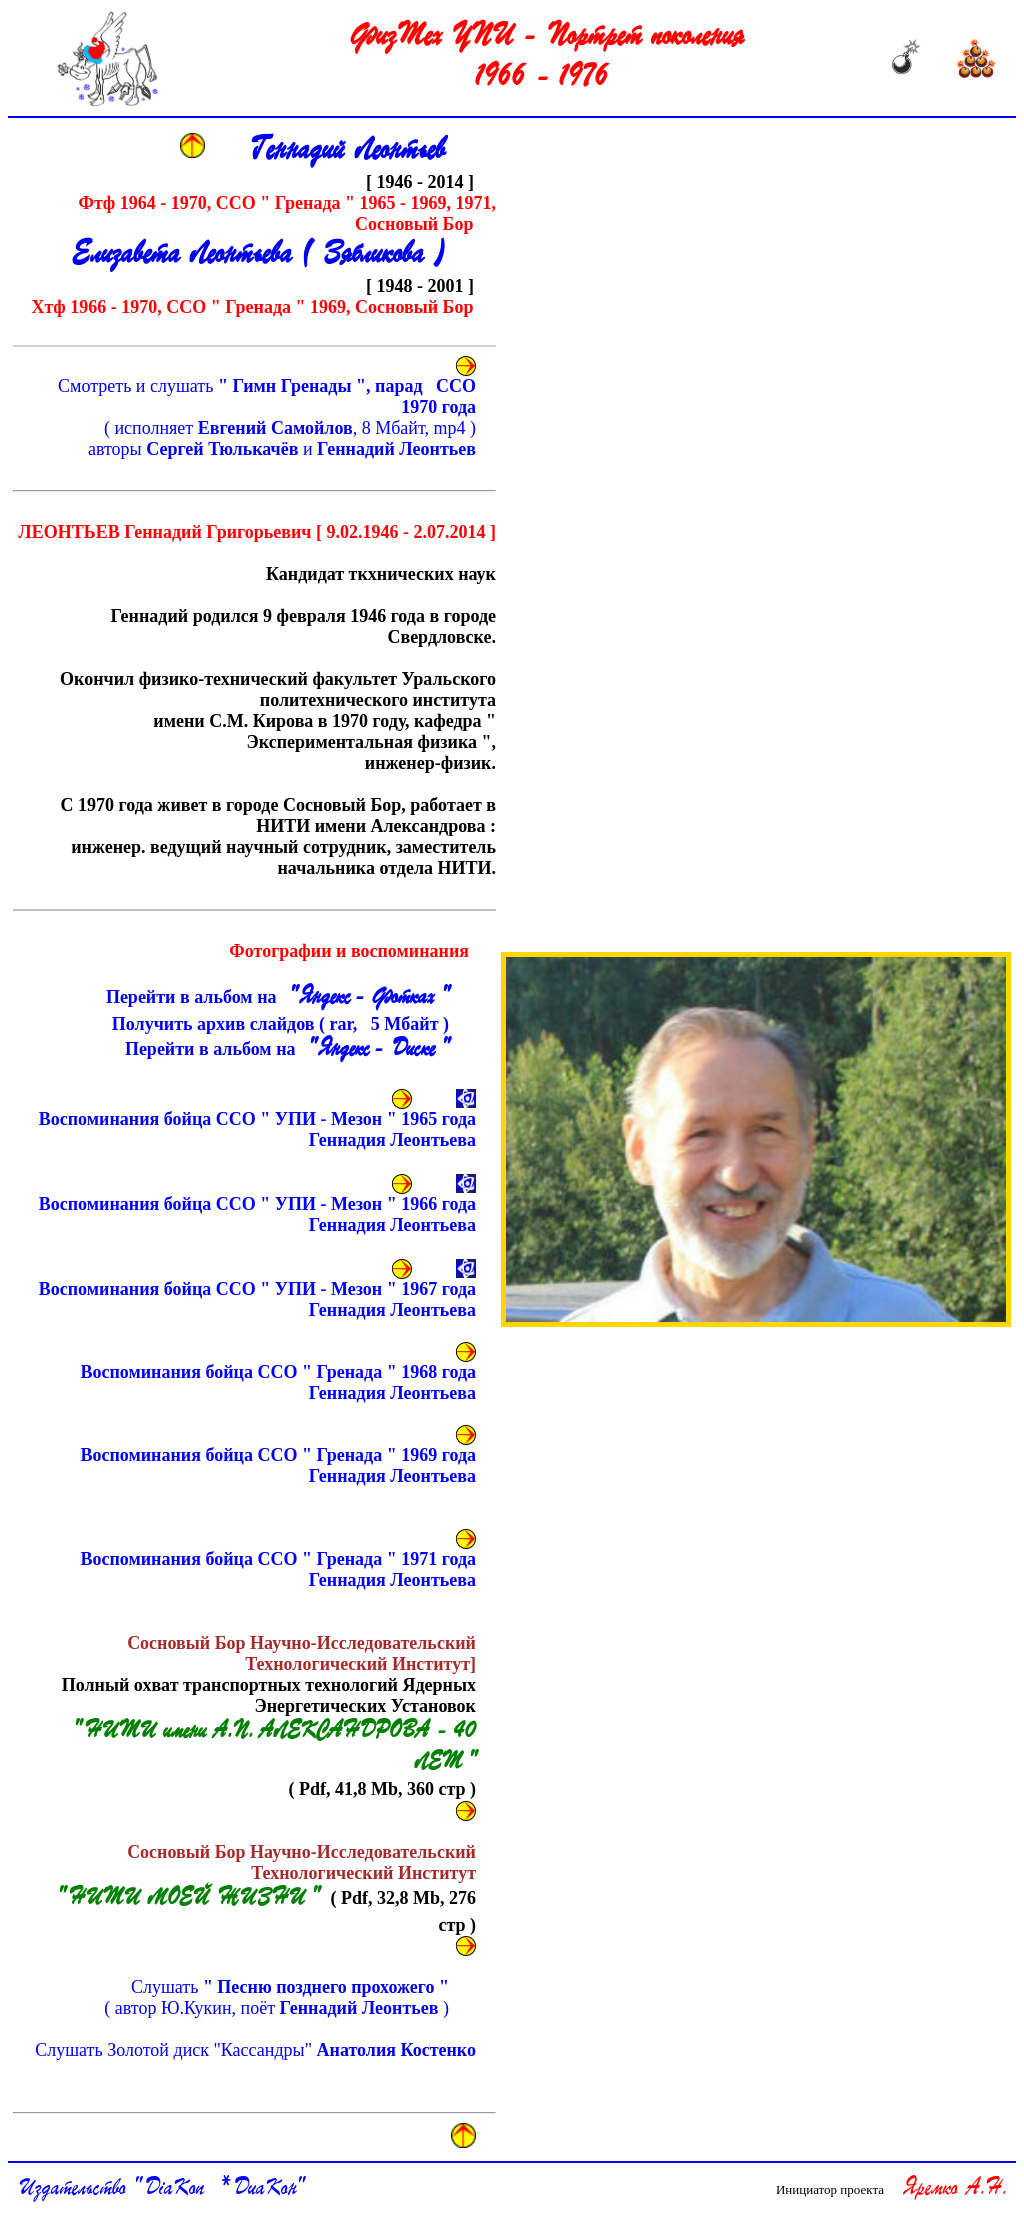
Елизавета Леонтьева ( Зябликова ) (258, 255)
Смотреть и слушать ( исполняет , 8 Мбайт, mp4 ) (267, 417)
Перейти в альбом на (275, 998)
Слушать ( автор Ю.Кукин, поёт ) (276, 1997)
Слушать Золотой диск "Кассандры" (255, 2050)
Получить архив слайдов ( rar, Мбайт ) (271, 1024)
